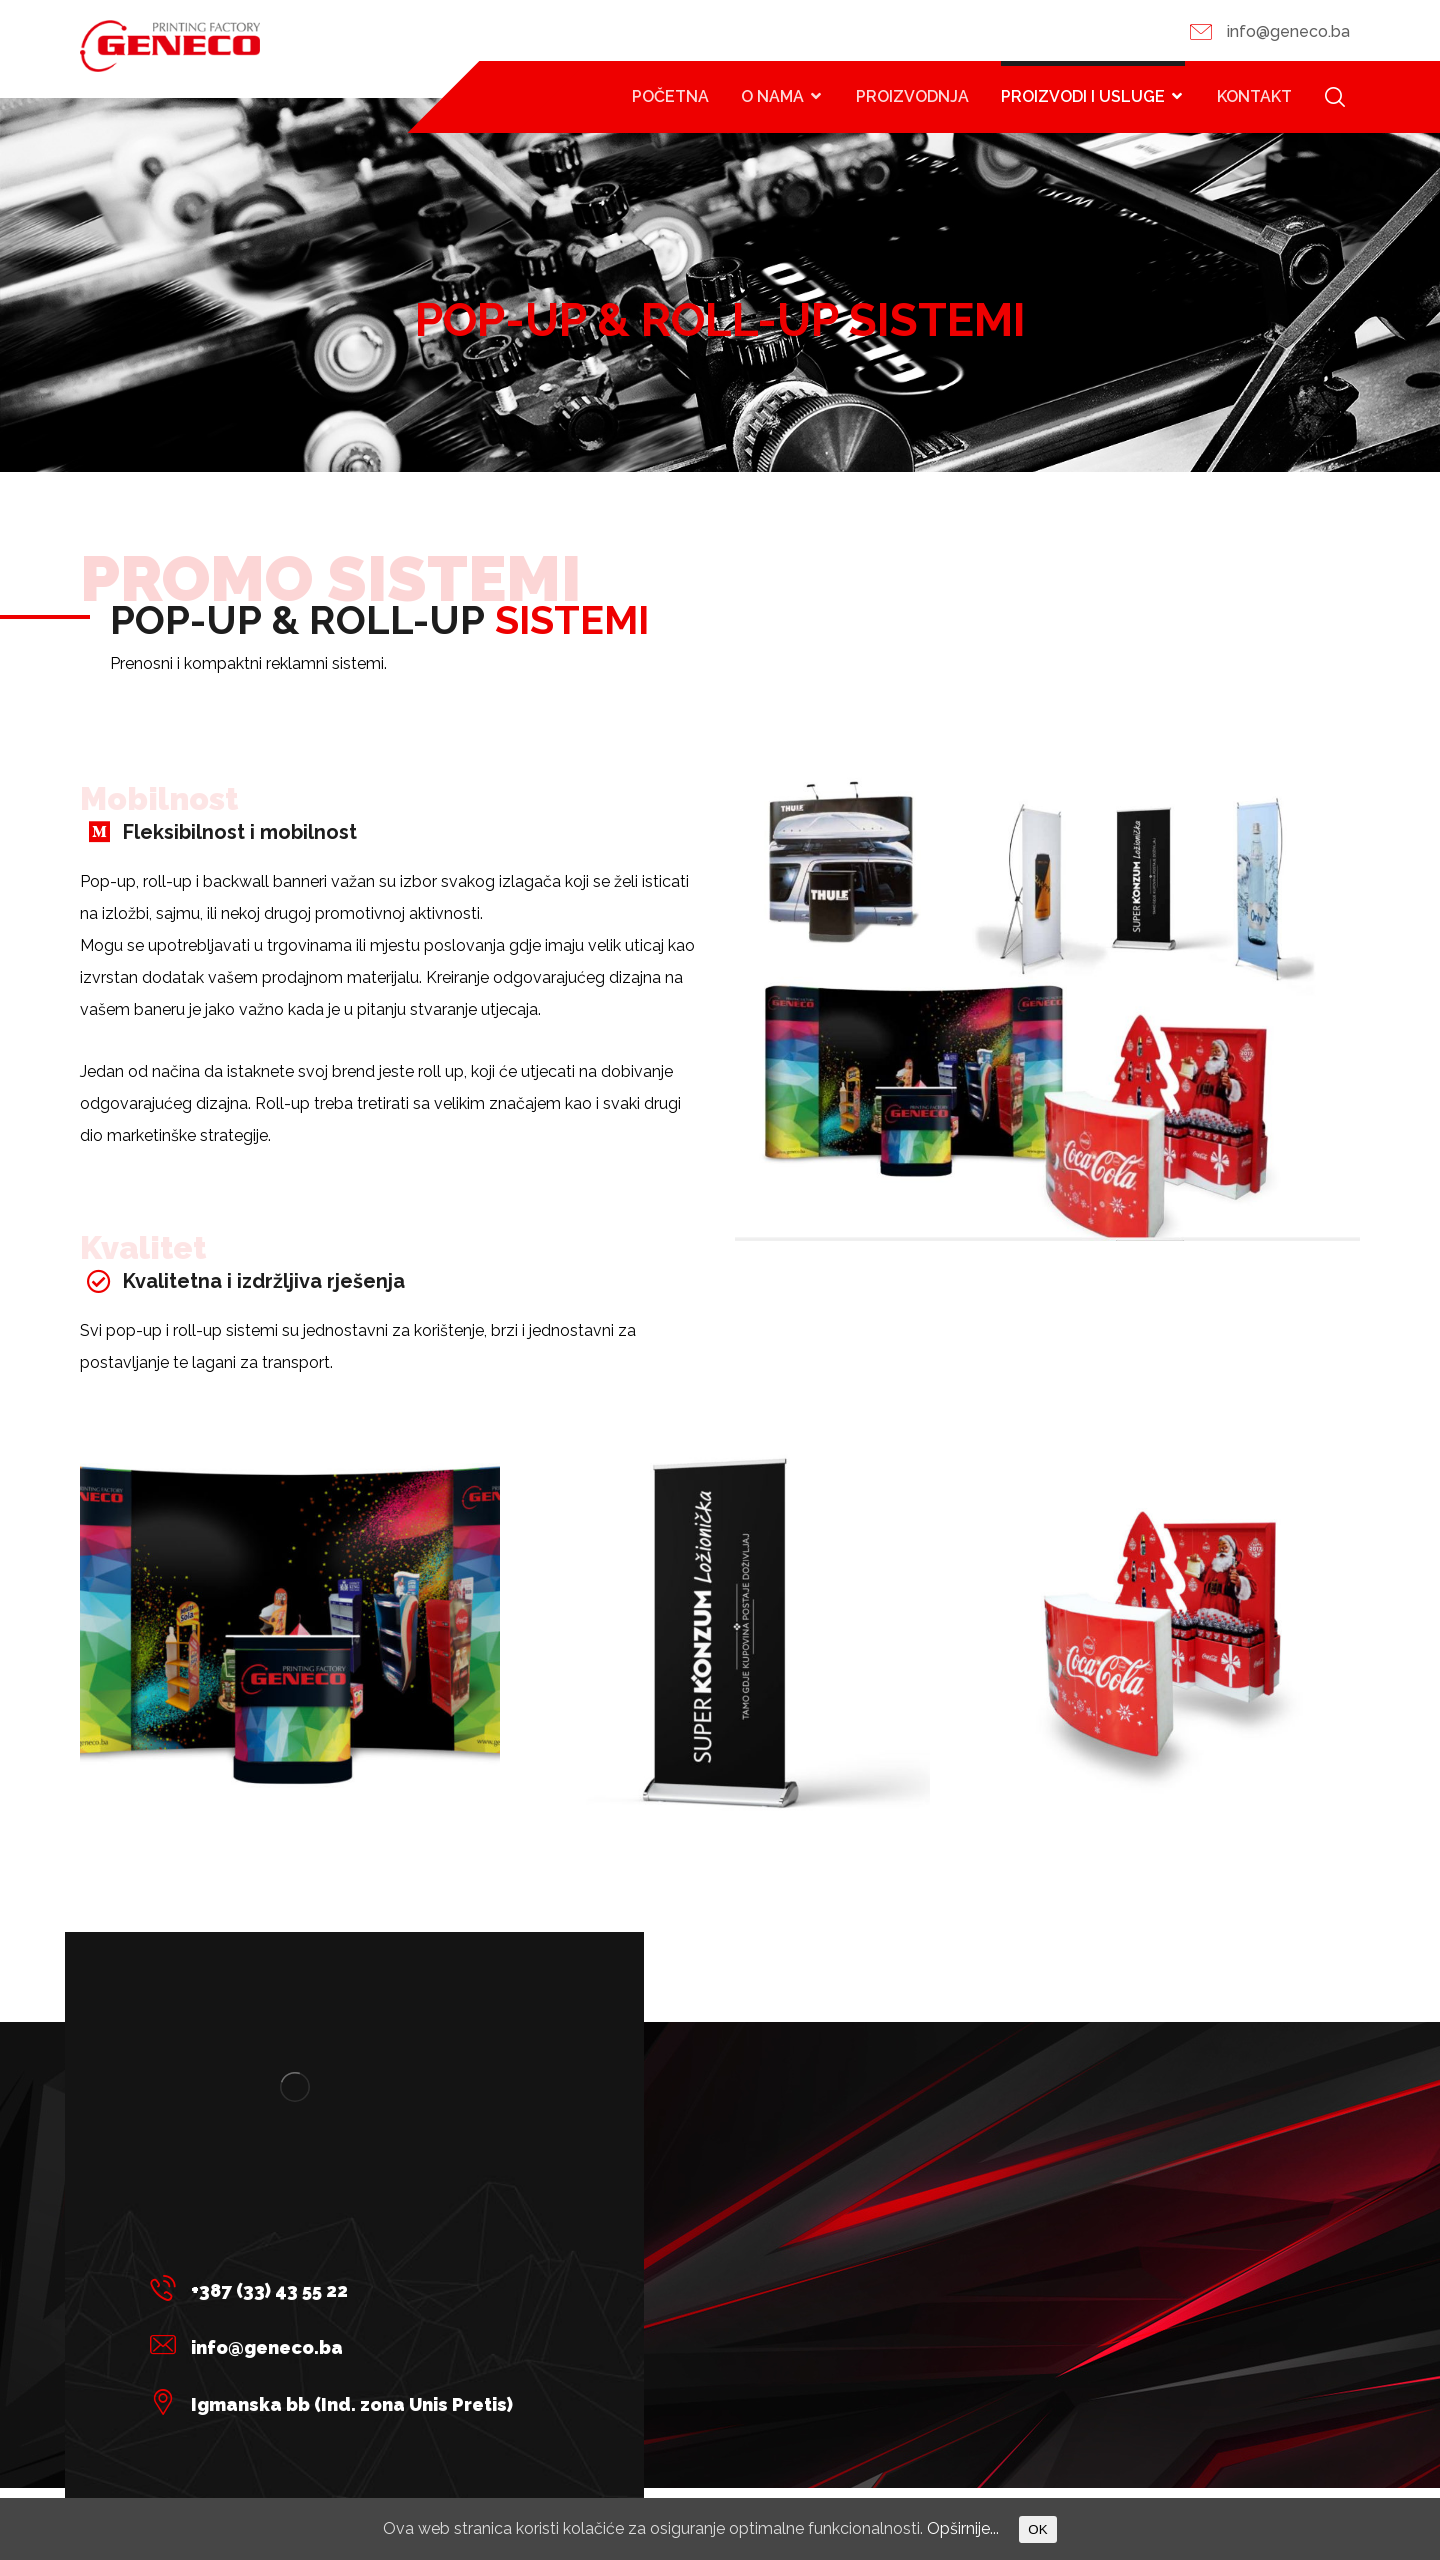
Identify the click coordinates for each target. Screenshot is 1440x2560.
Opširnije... (963, 2528)
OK (1037, 2529)
